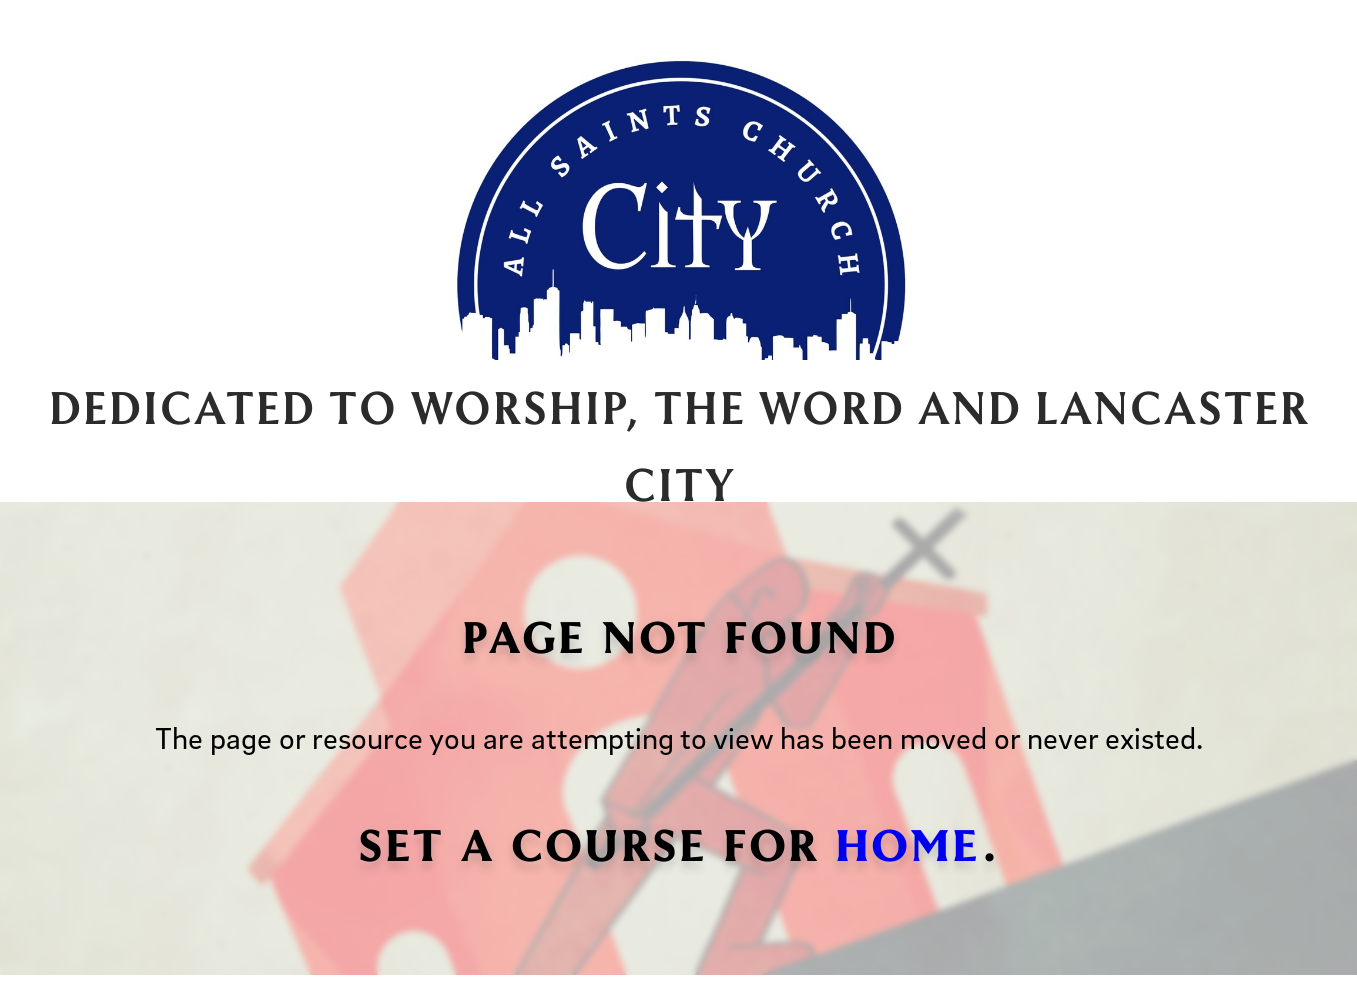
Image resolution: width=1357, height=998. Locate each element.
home (906, 842)
